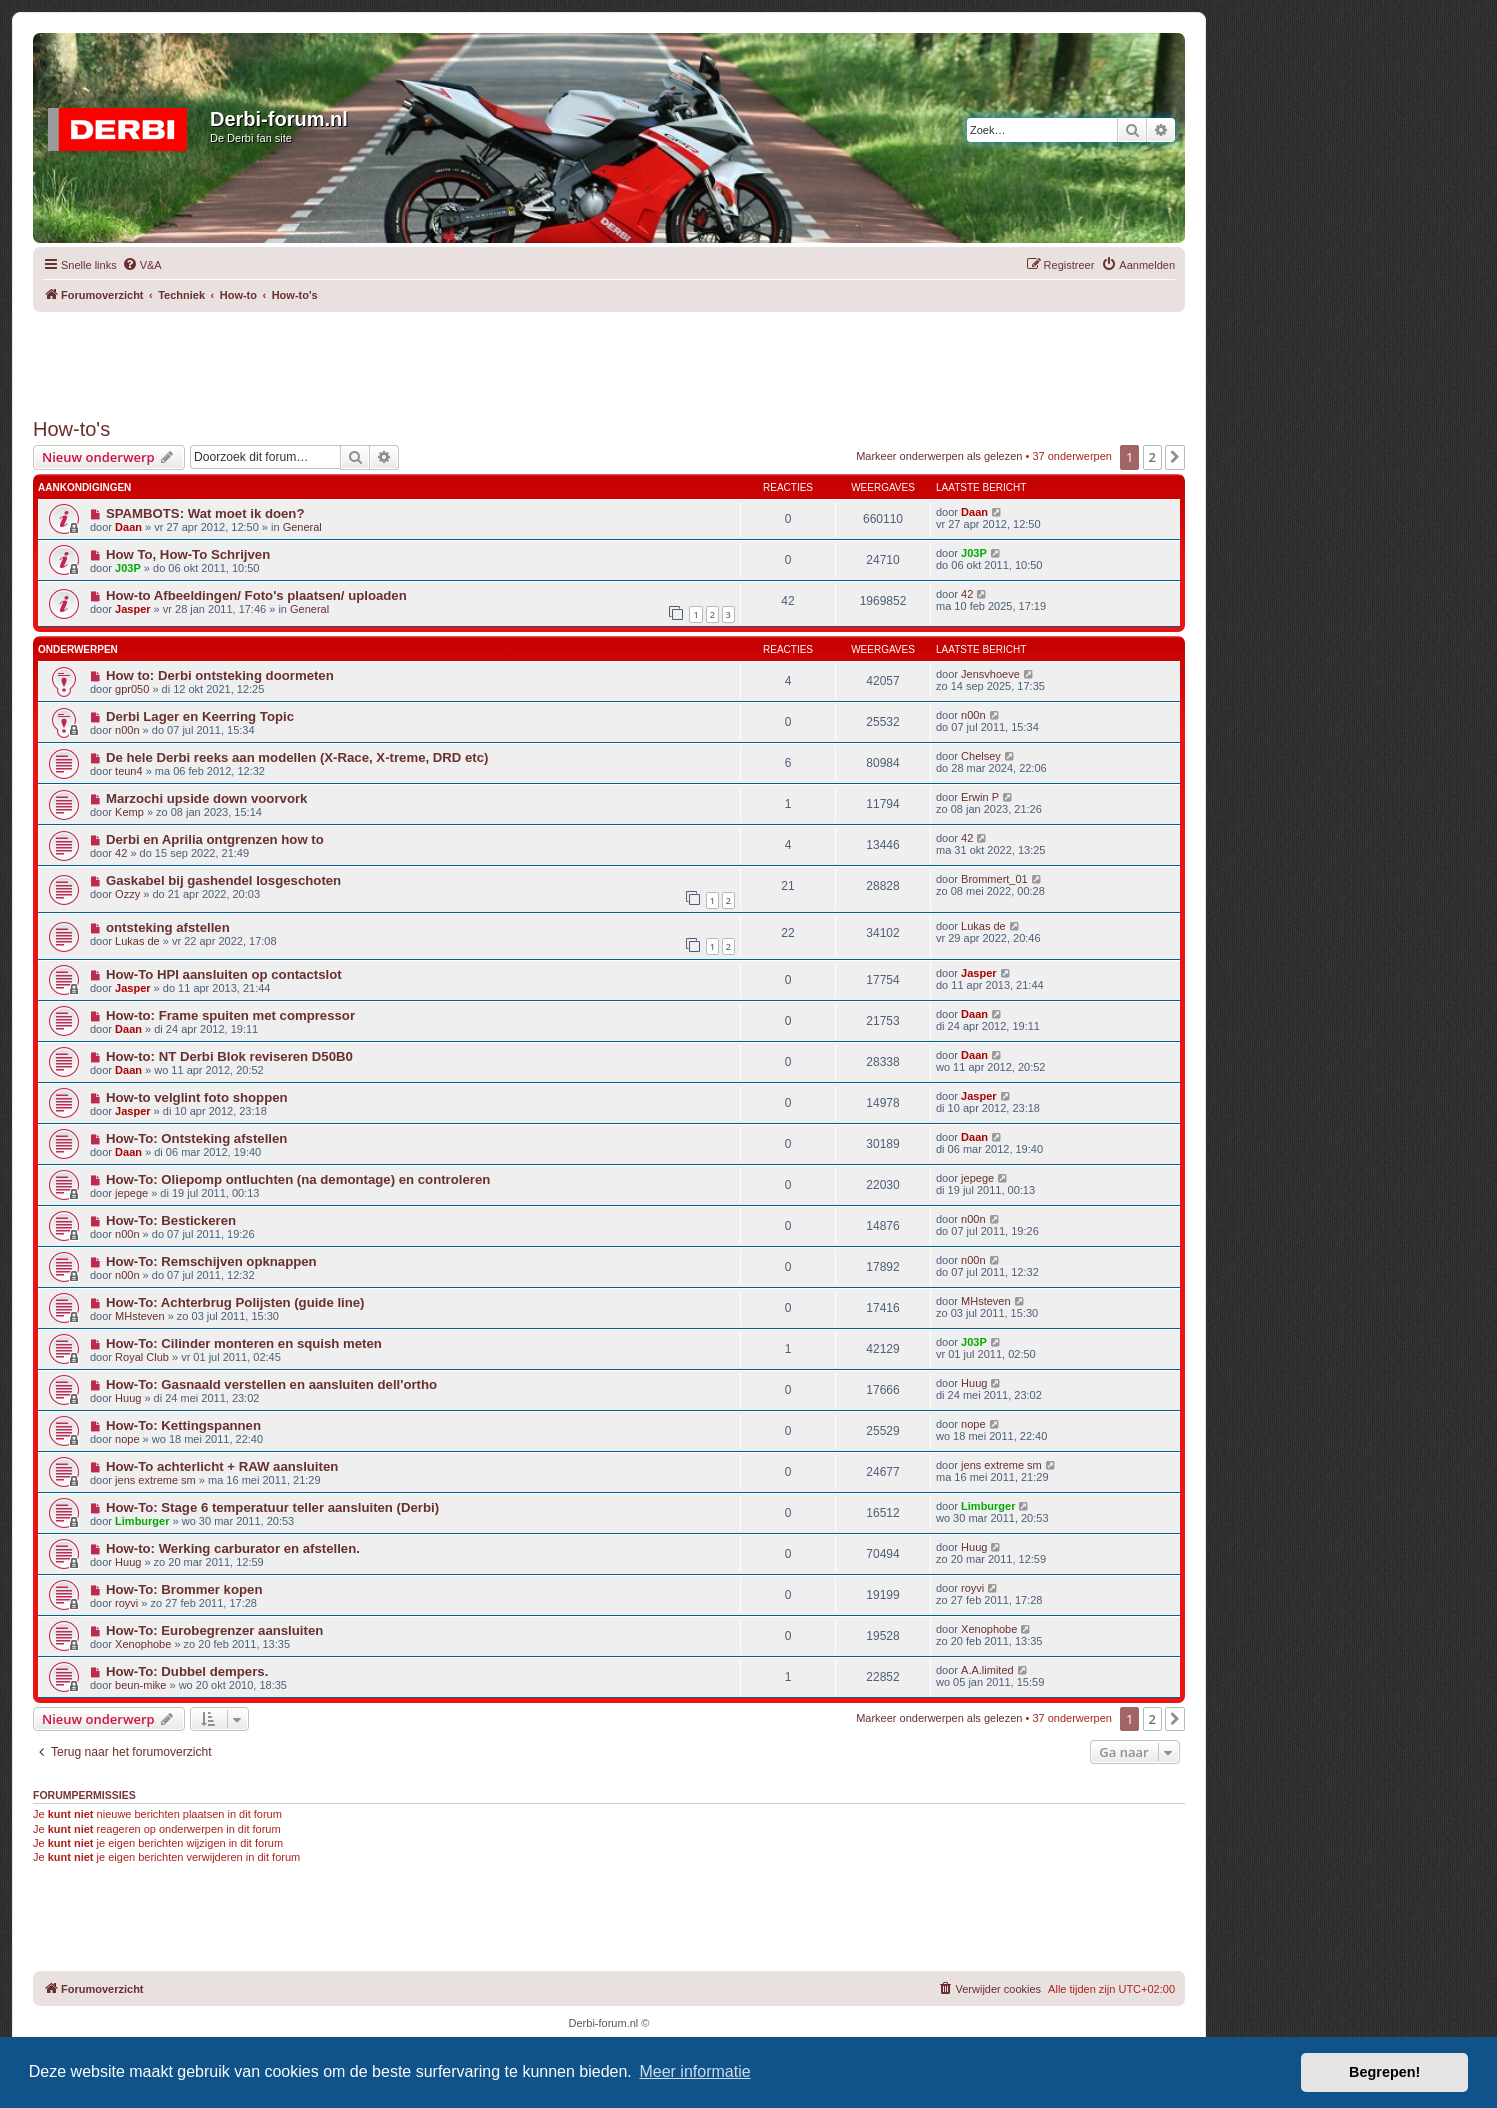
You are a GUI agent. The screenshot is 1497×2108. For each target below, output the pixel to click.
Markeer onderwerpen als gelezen (939, 456)
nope (127, 1439)
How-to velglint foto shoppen (197, 1097)
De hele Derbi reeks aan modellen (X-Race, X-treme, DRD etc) (297, 757)
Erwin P (980, 797)
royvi (126, 1603)
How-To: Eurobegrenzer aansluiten (214, 1630)
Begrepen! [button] (1384, 2072)
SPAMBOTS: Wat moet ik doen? (205, 513)
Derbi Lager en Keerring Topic (200, 716)
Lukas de (137, 941)
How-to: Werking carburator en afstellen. (233, 1548)
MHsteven (140, 1316)
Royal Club (142, 1357)
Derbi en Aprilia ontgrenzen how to (215, 839)
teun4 (129, 771)
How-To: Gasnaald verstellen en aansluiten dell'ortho (271, 1384)
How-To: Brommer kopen (184, 1589)
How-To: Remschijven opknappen (211, 1261)
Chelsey (981, 756)
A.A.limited (987, 1670)
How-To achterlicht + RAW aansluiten (222, 1466)
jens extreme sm (155, 1480)
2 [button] (1152, 457)
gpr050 (132, 689)
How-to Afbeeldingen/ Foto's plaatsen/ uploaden (256, 595)
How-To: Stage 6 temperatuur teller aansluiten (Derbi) (272, 1507)
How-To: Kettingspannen (183, 1425)
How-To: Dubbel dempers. (187, 1671)
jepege (131, 1193)
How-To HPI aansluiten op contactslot (224, 974)
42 (967, 594)
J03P (128, 568)
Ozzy (127, 894)
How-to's (71, 429)
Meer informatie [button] (694, 2071)
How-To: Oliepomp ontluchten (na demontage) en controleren (298, 1179)
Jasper (132, 609)
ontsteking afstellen (168, 927)
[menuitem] (142, 265)
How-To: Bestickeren (171, 1220)
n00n (127, 730)
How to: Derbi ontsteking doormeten (220, 675)
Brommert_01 (994, 879)
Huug (128, 1398)
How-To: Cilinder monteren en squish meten (244, 1343)
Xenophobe (143, 1644)
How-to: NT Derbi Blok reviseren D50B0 (229, 1056)
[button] (1175, 457)
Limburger (142, 1521)
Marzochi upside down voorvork (207, 798)
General (302, 527)
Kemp (129, 812)
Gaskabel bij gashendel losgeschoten (223, 880)
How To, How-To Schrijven (188, 554)
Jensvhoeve (990, 674)
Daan (128, 527)
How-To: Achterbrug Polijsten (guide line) (235, 1302)
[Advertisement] (609, 357)
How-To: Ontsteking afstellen (196, 1138)
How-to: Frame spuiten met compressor (230, 1015)
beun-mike (140, 1685)
